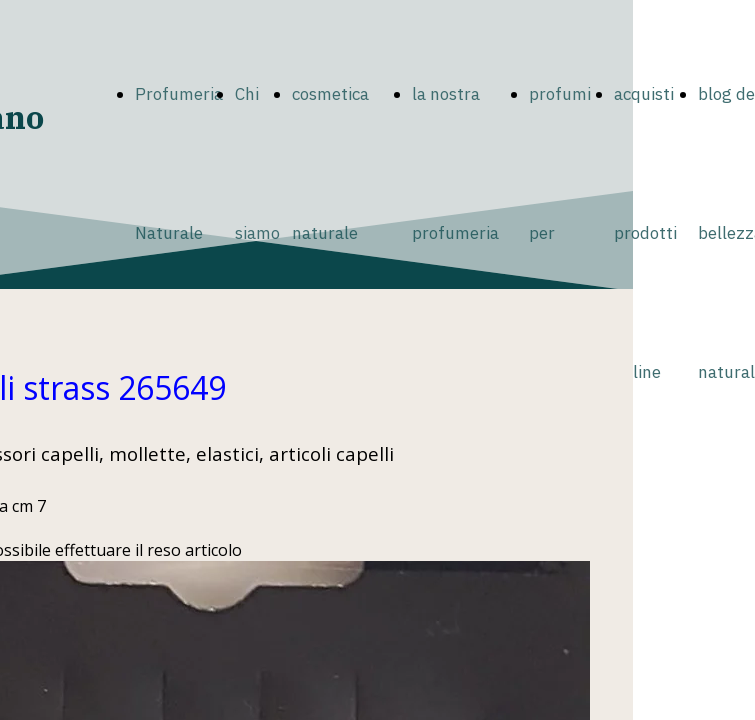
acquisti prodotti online (645, 233)
